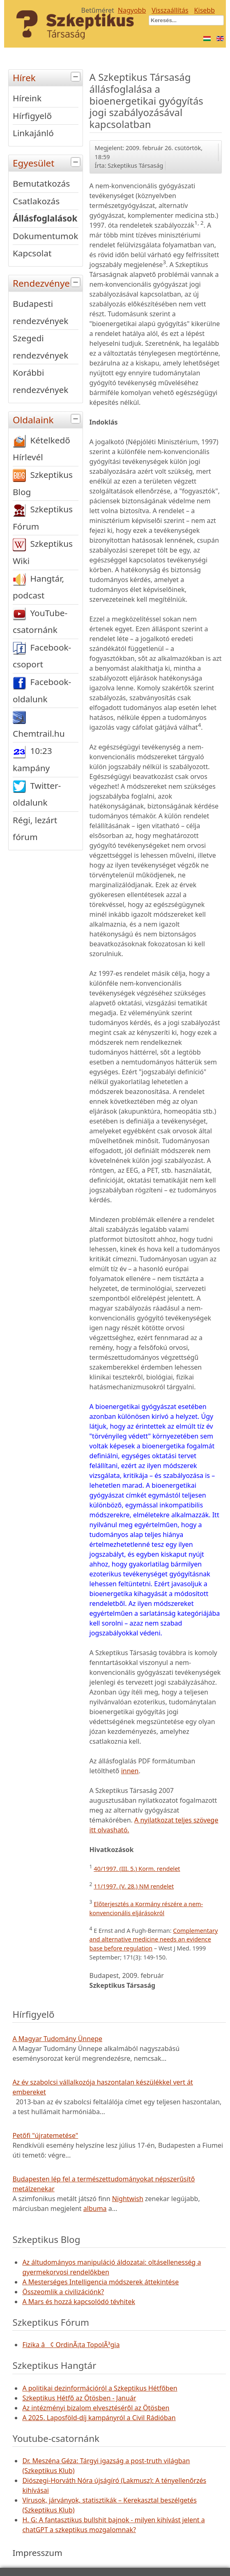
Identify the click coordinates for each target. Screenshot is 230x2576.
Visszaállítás (170, 10)
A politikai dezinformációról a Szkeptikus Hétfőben (99, 2388)
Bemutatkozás (41, 183)
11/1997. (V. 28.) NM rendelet (134, 1886)
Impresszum (37, 2552)
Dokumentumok (45, 236)
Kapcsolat (32, 253)
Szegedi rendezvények (40, 346)
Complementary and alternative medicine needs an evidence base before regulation (154, 1939)
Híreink (27, 98)
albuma (95, 2208)
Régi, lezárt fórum (35, 828)
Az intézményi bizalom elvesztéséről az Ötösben (95, 2407)
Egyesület (48, 162)
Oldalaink (48, 419)
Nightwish (127, 2198)
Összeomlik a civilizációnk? (63, 2291)
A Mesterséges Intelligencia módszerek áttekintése (100, 2281)
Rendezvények (48, 282)
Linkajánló (33, 133)
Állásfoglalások (45, 218)
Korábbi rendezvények (40, 381)
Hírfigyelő (32, 115)
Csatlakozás (36, 201)
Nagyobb (132, 10)
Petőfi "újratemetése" (45, 2135)
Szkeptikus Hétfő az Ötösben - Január (79, 2397)
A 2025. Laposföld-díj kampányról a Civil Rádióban (98, 2417)
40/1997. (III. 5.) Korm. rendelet (137, 1869)
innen (130, 1770)
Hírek (48, 77)
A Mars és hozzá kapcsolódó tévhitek (78, 2301)
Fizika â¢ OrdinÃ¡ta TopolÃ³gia (71, 2344)
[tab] (77, 77)
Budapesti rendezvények (40, 312)
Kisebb (204, 10)
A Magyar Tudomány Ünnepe (57, 2038)
